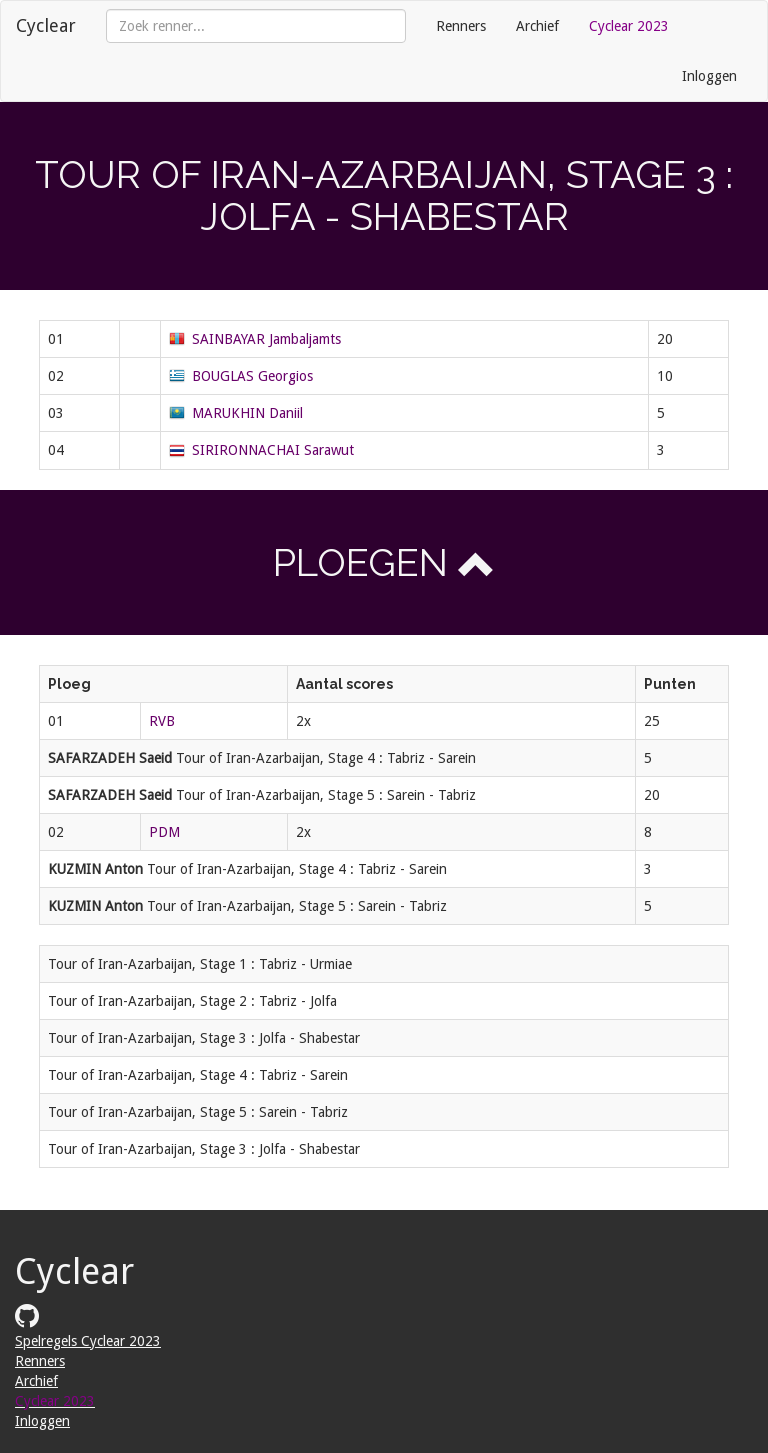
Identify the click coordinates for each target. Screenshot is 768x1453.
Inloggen (709, 76)
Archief (537, 26)
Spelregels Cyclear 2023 (88, 1341)
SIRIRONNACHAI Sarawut (273, 450)
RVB (162, 721)
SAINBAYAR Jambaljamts (266, 339)
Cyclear (46, 25)
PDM (164, 832)
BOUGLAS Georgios (252, 376)
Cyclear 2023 (629, 26)
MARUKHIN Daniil (247, 413)
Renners (461, 26)
